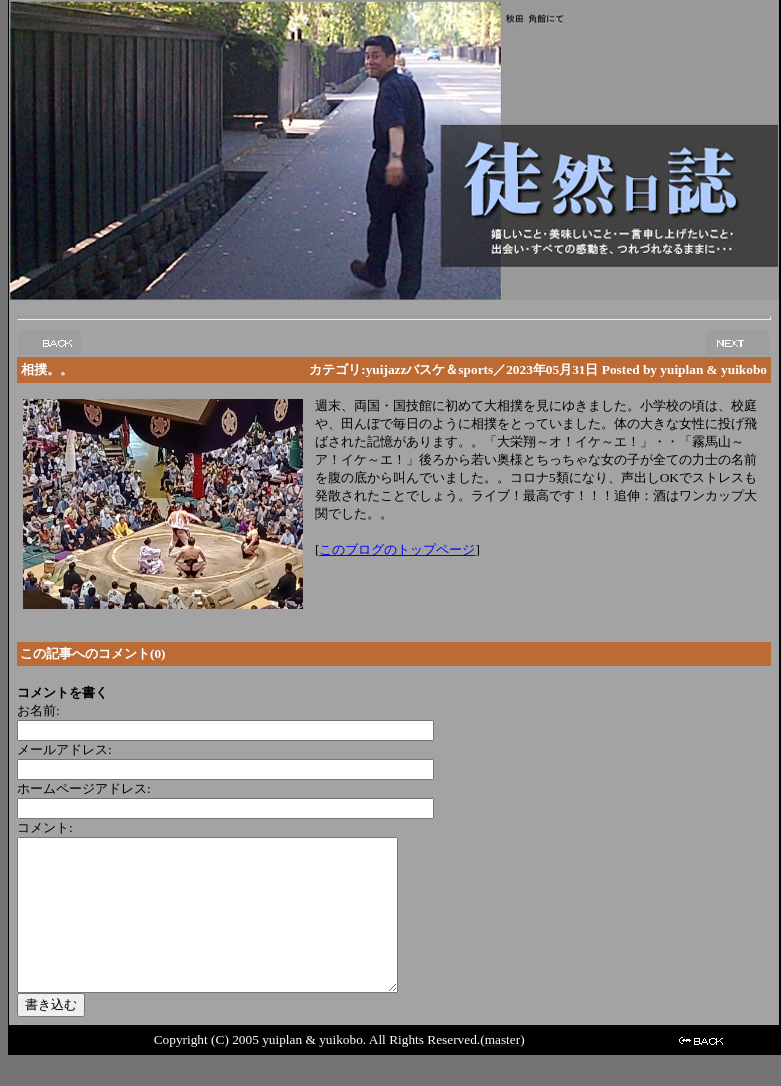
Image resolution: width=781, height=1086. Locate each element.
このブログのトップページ (397, 549)
